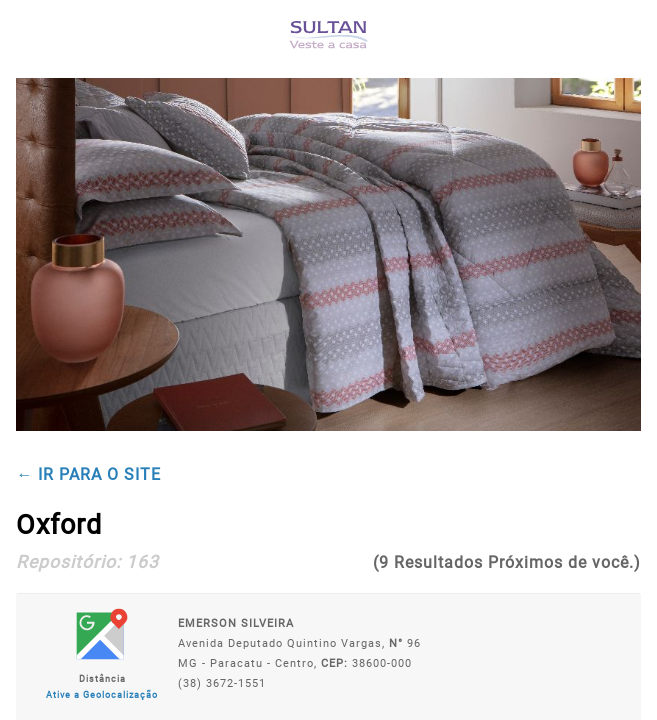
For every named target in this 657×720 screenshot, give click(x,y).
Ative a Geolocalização (102, 695)
